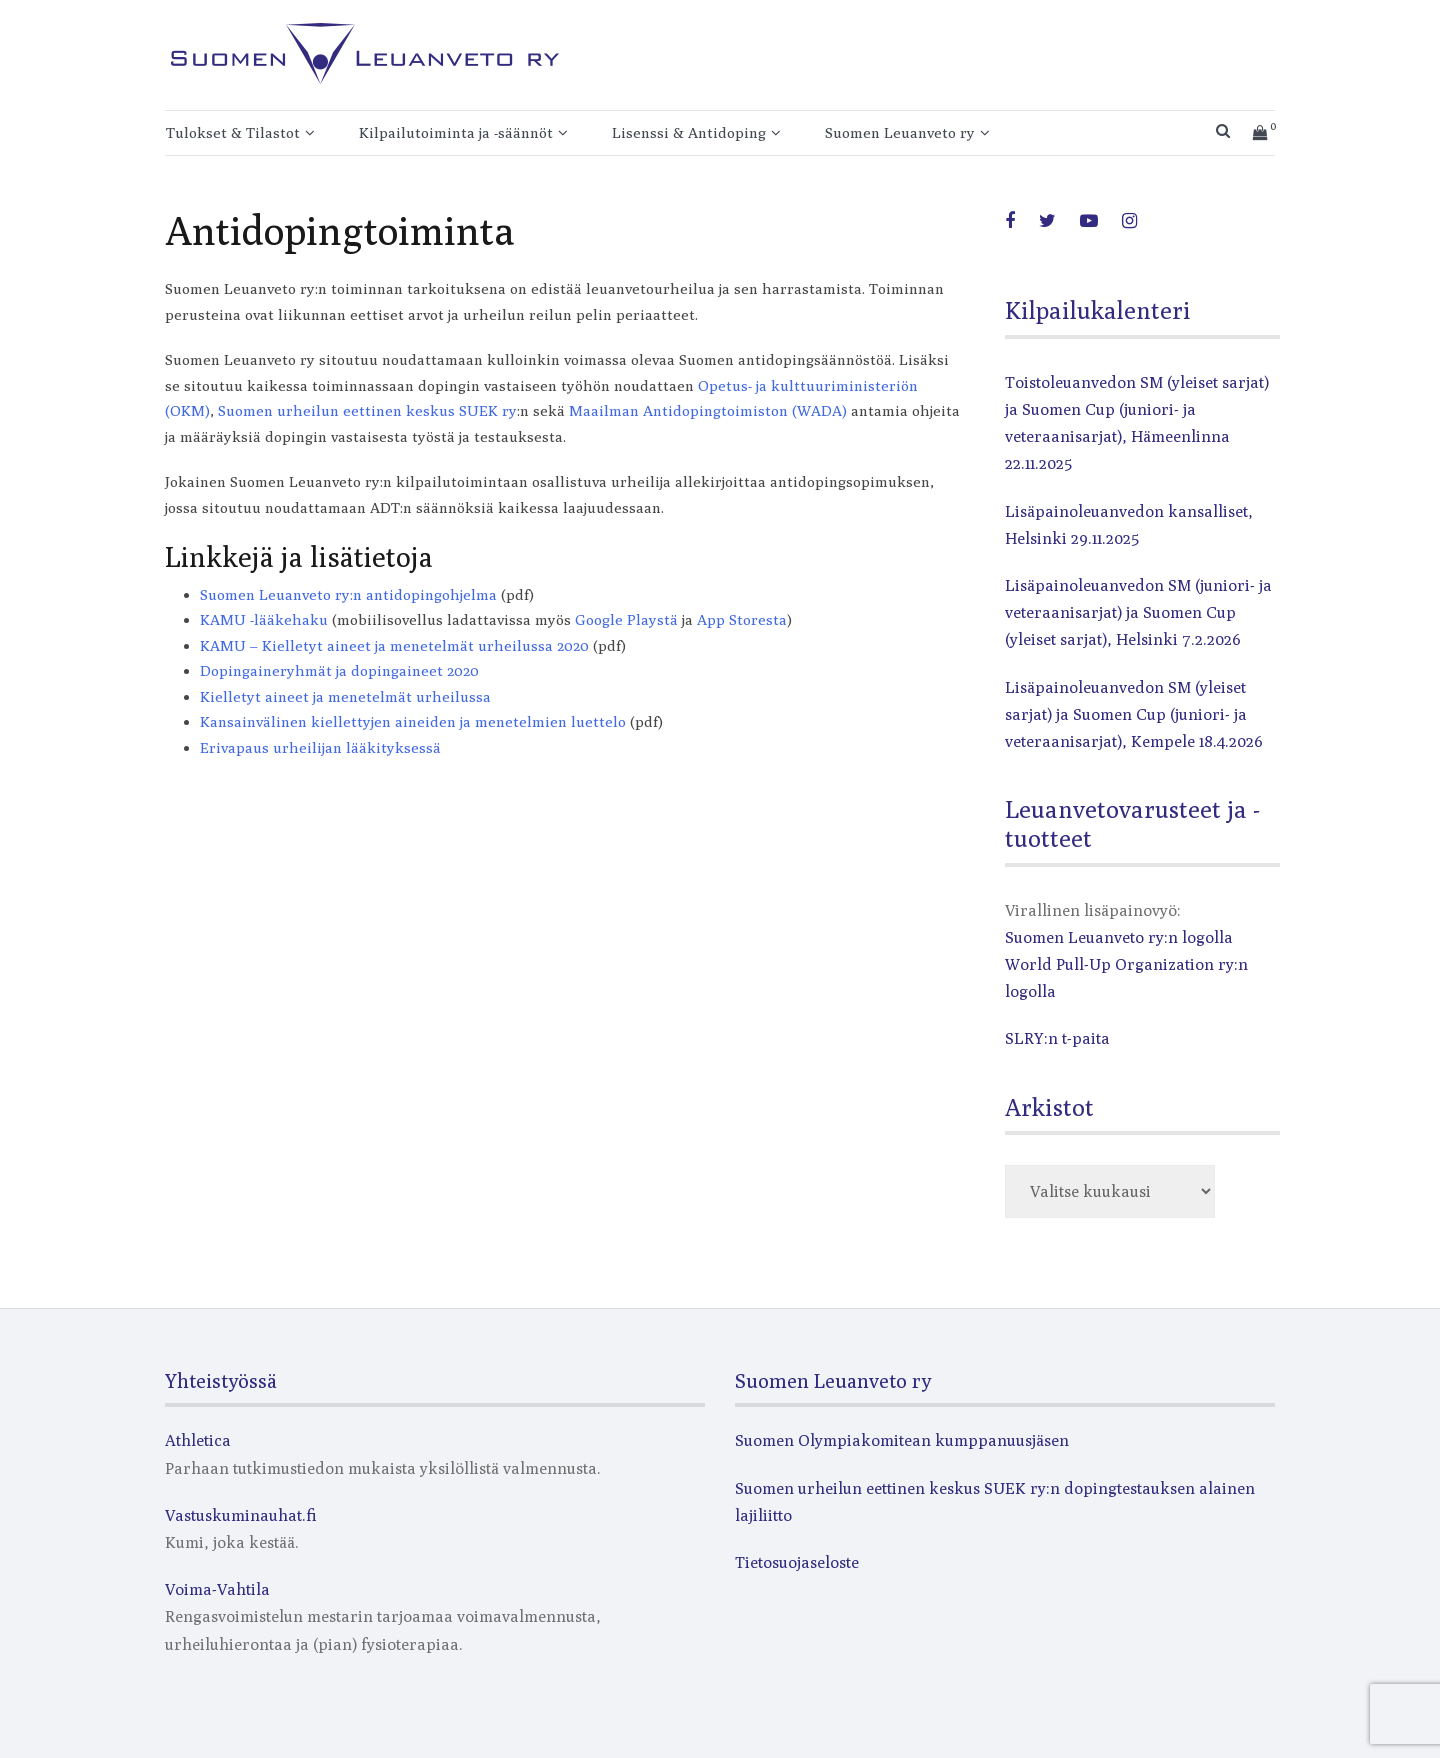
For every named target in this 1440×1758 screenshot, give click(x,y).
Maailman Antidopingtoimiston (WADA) (708, 410)
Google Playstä (626, 619)
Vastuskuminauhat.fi (241, 1515)
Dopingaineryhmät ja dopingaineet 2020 (339, 670)
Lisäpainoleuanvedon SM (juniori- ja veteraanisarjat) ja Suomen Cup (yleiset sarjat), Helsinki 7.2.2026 (1138, 612)
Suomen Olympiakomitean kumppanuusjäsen (902, 1440)
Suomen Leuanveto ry (900, 132)
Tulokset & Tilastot (233, 132)
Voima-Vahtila (217, 1589)
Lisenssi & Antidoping (689, 132)
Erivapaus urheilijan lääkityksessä (320, 747)
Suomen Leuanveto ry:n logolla (1119, 937)
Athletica (198, 1440)
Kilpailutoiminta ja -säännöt (456, 132)
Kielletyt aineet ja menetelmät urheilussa (345, 696)
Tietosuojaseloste (797, 1562)
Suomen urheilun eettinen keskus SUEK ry (367, 410)
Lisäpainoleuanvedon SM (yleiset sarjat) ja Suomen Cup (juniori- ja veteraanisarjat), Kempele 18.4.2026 (1134, 714)
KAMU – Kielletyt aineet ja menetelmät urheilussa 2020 (394, 645)
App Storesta (742, 619)
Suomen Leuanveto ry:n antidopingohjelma (348, 594)
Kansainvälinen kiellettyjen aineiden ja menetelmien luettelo (413, 721)
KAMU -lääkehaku (264, 619)
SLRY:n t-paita (1057, 1038)
